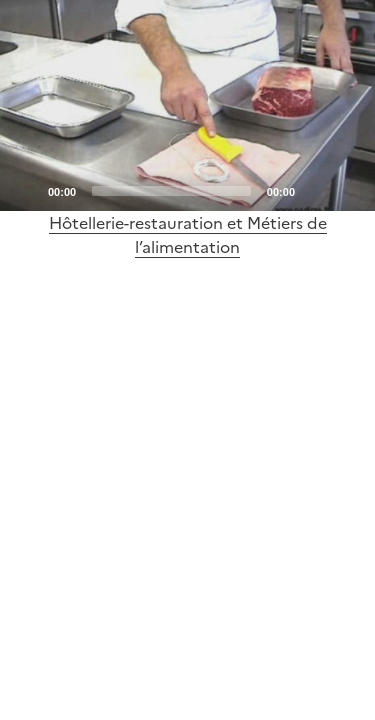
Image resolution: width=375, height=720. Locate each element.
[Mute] (316, 190)
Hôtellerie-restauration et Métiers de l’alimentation (188, 235)
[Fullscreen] (348, 190)
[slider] (171, 191)
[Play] (188, 105)
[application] (187, 105)
